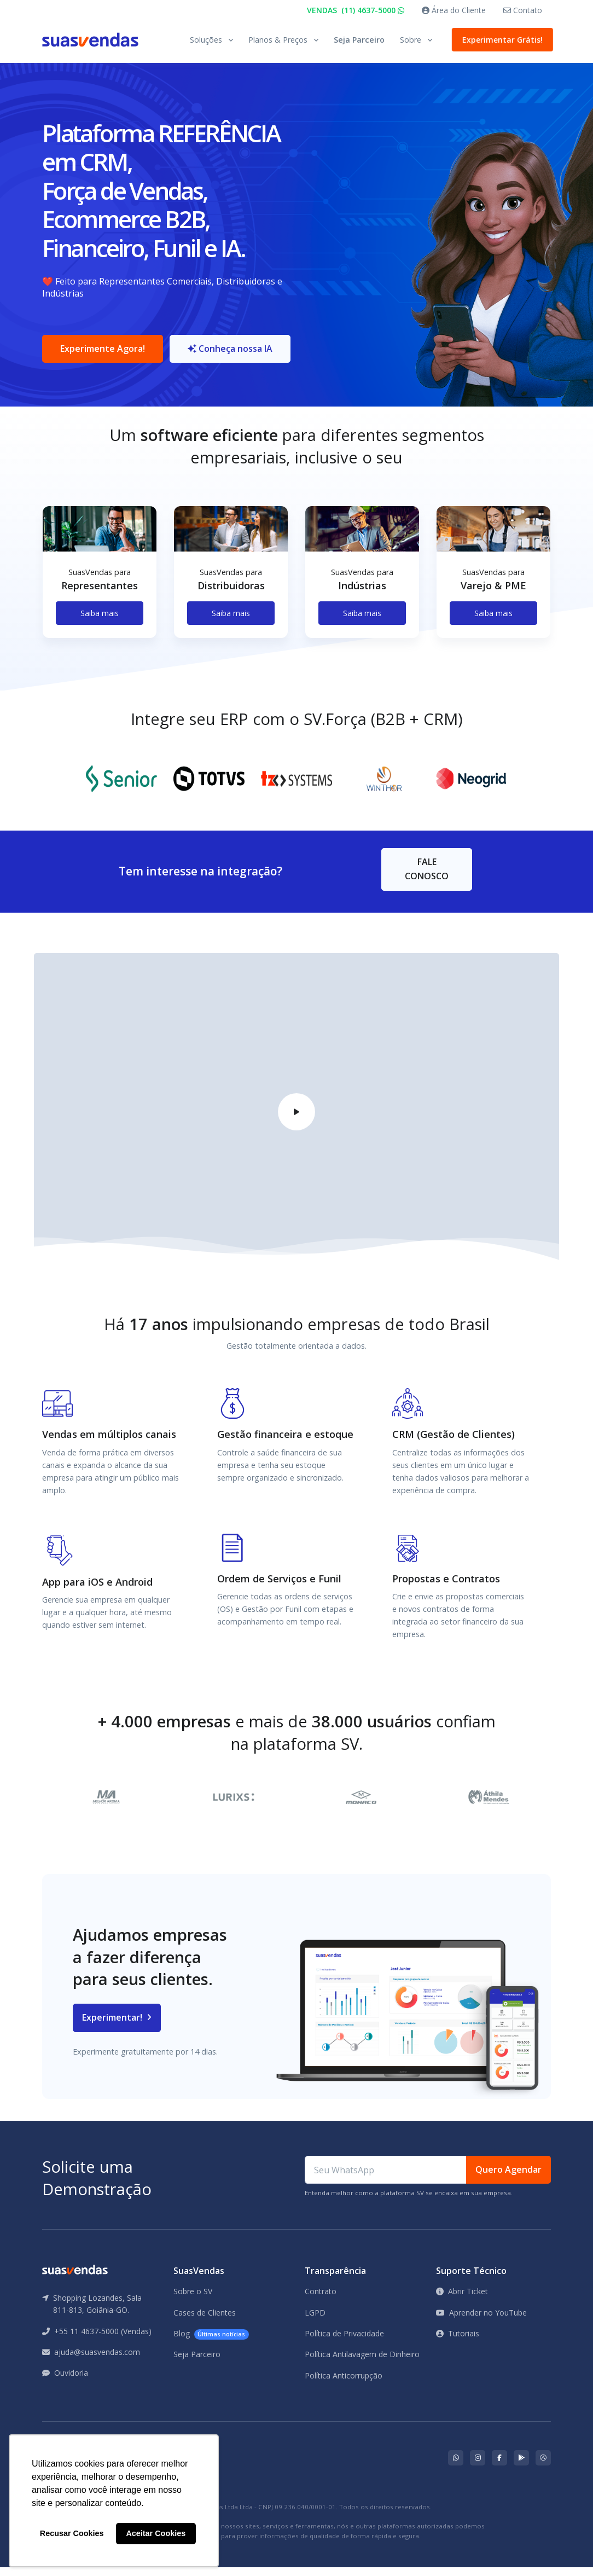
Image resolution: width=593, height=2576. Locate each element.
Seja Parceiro (359, 39)
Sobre (410, 39)
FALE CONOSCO (427, 878)
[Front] (90, 39)
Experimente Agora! (102, 353)
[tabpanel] (99, 589)
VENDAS (355, 10)
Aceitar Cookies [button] (155, 2533)
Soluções (206, 39)
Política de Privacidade (344, 2342)
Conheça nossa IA (234, 353)
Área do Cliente (454, 10)
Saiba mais (99, 622)
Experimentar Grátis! (500, 39)
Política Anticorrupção (343, 2384)
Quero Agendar (508, 2178)
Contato (522, 10)
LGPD (315, 2321)
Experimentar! (117, 2026)
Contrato (320, 2300)
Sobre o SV (192, 2300)
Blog (211, 2342)
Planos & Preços (277, 39)
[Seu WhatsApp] (386, 2179)
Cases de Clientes (204, 2321)
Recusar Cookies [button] (72, 2533)
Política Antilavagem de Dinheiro (362, 2363)
